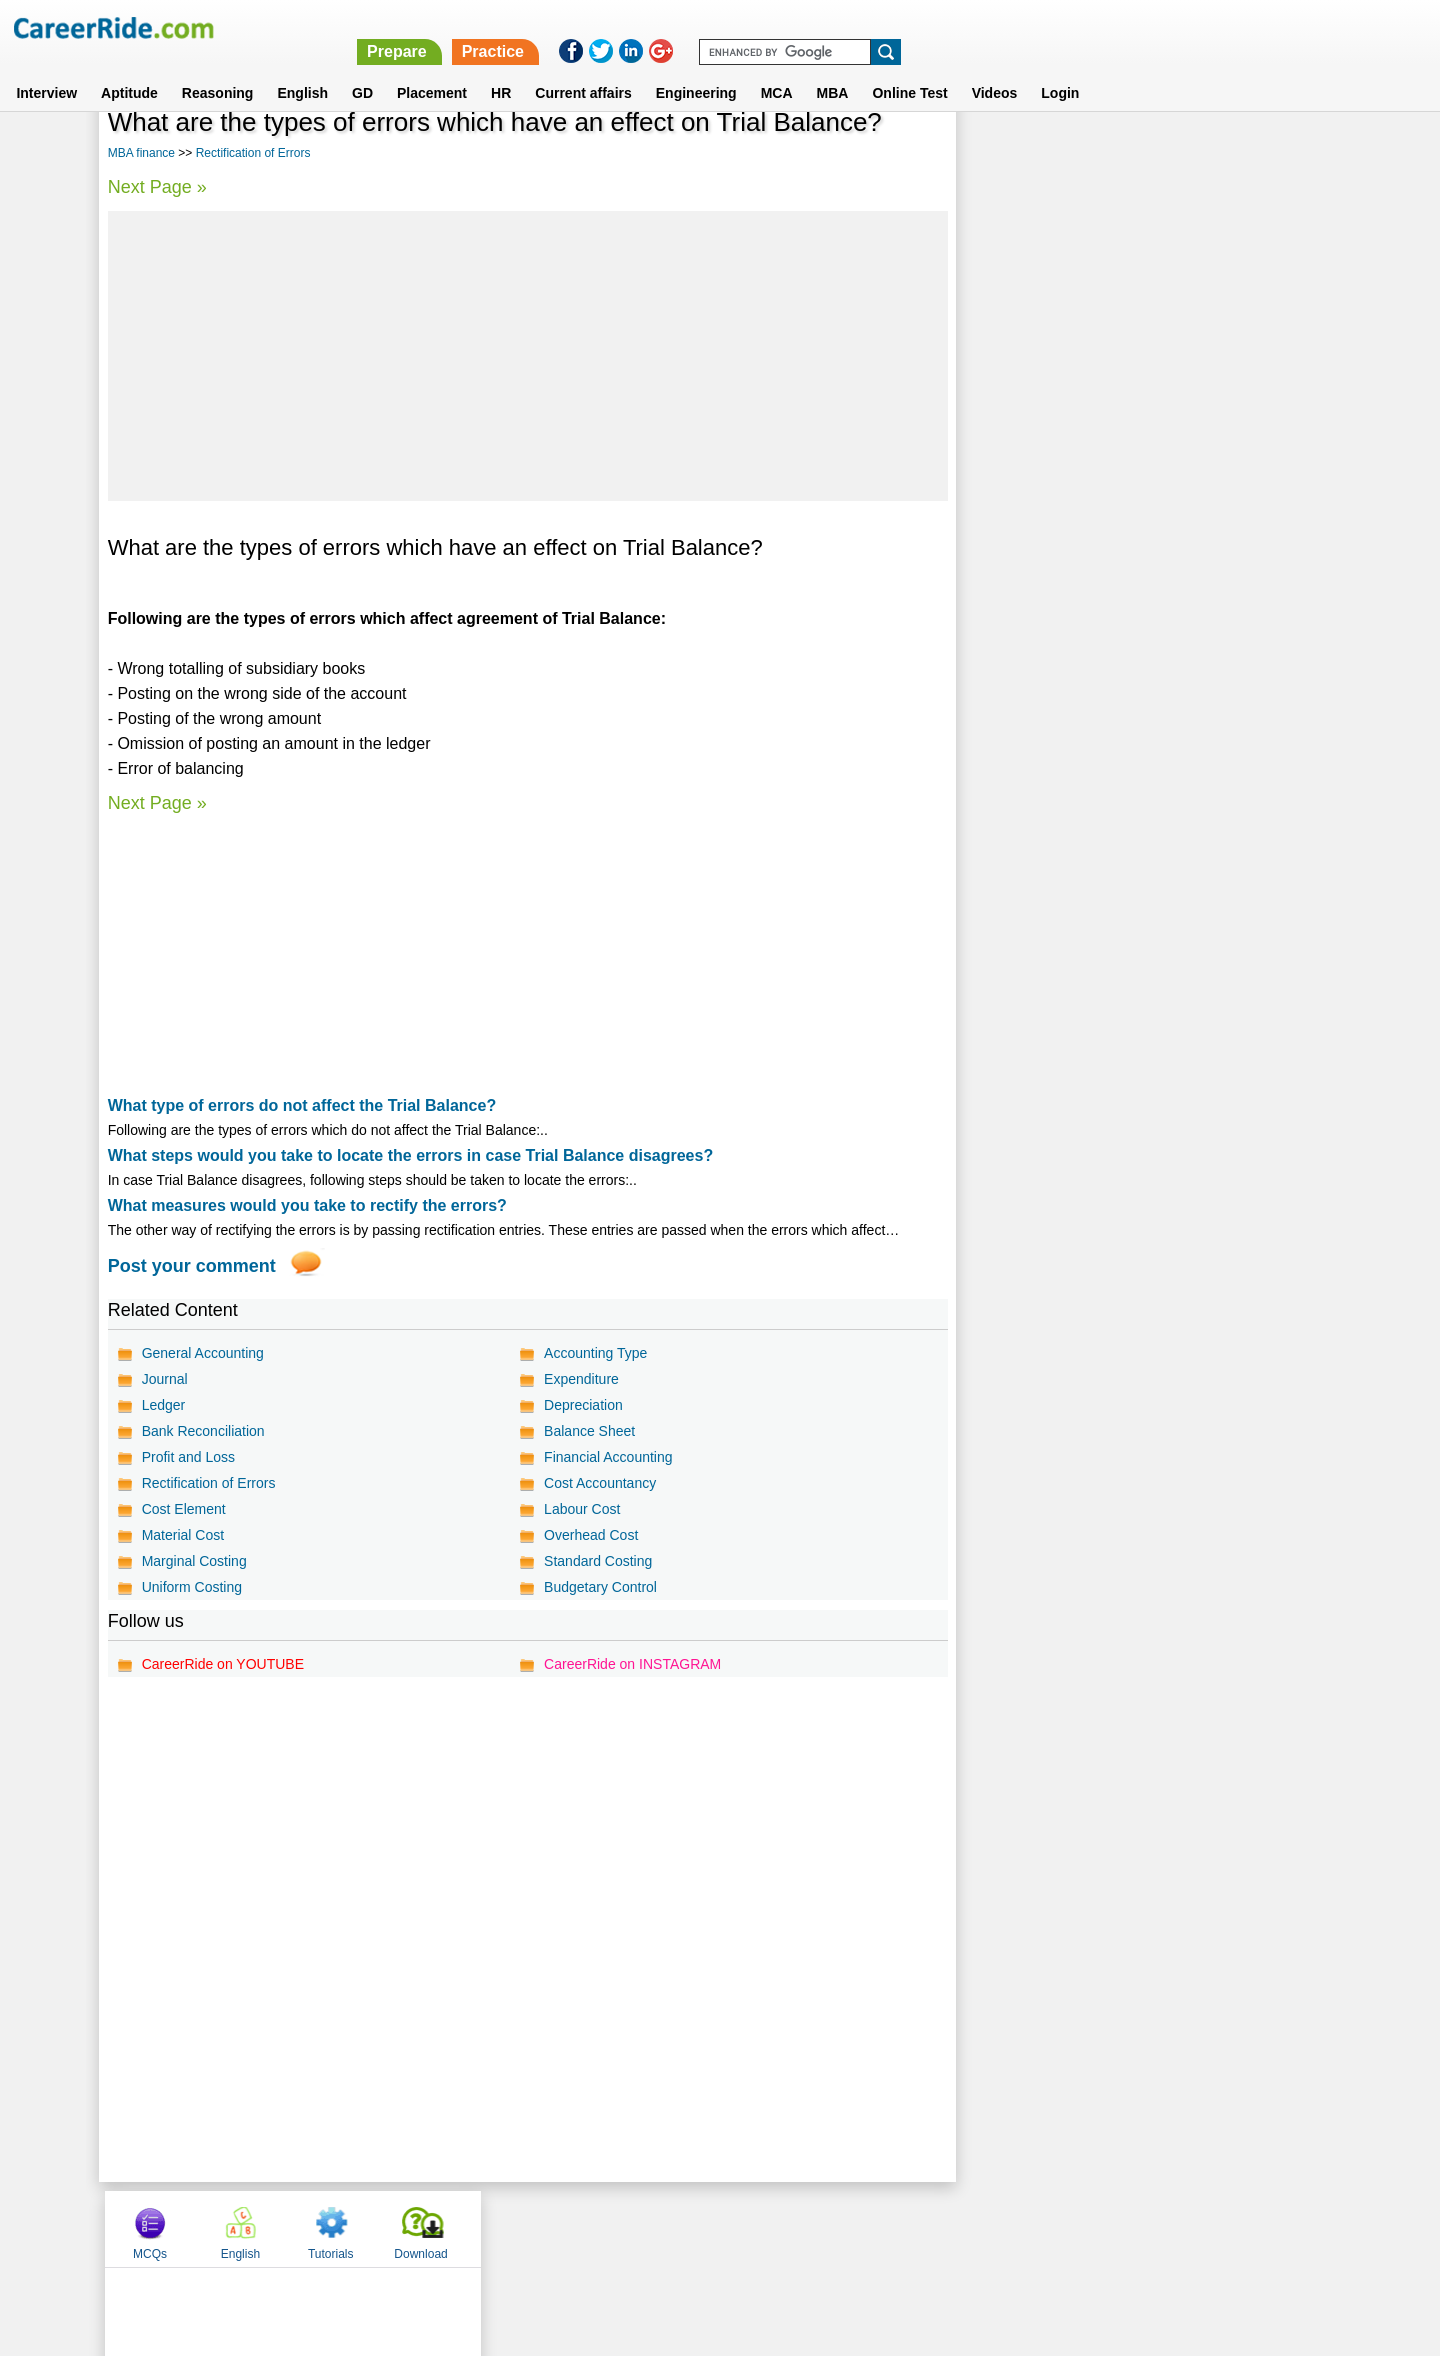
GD (362, 69)
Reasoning (218, 69)
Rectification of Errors (253, 153)
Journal (165, 1379)
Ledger (164, 1405)
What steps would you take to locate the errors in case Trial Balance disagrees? (411, 1155)
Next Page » (157, 187)
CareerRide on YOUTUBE (223, 1664)
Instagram (939, 2228)
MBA (833, 69)
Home (472, 2228)
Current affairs (583, 69)
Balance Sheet (588, 1431)
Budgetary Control (599, 1587)
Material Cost (183, 1535)
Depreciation (582, 1405)
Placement (432, 69)
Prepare (922, 27)
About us (538, 2228)
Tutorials (1185, 153)
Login (1060, 69)
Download (1274, 153)
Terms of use (711, 2228)
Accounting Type (594, 1353)
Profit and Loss (188, 1457)
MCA (777, 69)
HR (501, 69)
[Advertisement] (526, 356)
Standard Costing (597, 1561)
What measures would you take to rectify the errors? (307, 1205)
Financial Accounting (607, 1457)
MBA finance (141, 153)
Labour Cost (581, 1509)
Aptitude (129, 69)
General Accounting (203, 1353)
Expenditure (580, 1379)
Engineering (696, 69)
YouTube (861, 2228)
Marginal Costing (194, 1561)
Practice (1017, 27)
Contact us (618, 2228)
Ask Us (793, 2228)
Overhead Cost (590, 1535)
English (302, 69)
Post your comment (192, 1266)
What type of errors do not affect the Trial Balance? (302, 1105)
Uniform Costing (192, 1587)
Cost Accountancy (599, 1483)
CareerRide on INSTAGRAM (631, 1664)
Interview (46, 69)
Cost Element (184, 1509)
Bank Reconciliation (203, 1431)
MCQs (1004, 153)
